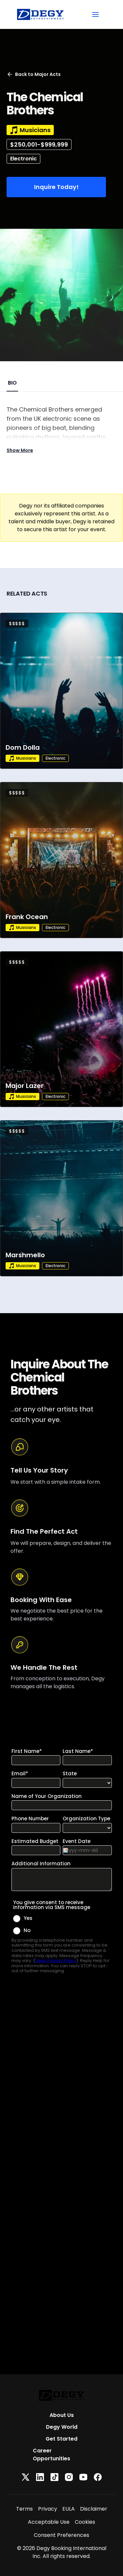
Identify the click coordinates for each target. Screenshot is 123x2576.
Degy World (61, 2427)
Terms (24, 2509)
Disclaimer (93, 2509)
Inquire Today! (56, 187)
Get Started (61, 2439)
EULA (68, 2509)
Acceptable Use (49, 2522)
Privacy (47, 2509)
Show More (20, 450)
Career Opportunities (51, 2454)
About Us (62, 2415)
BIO (12, 383)
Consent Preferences (61, 2535)
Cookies (85, 2522)
